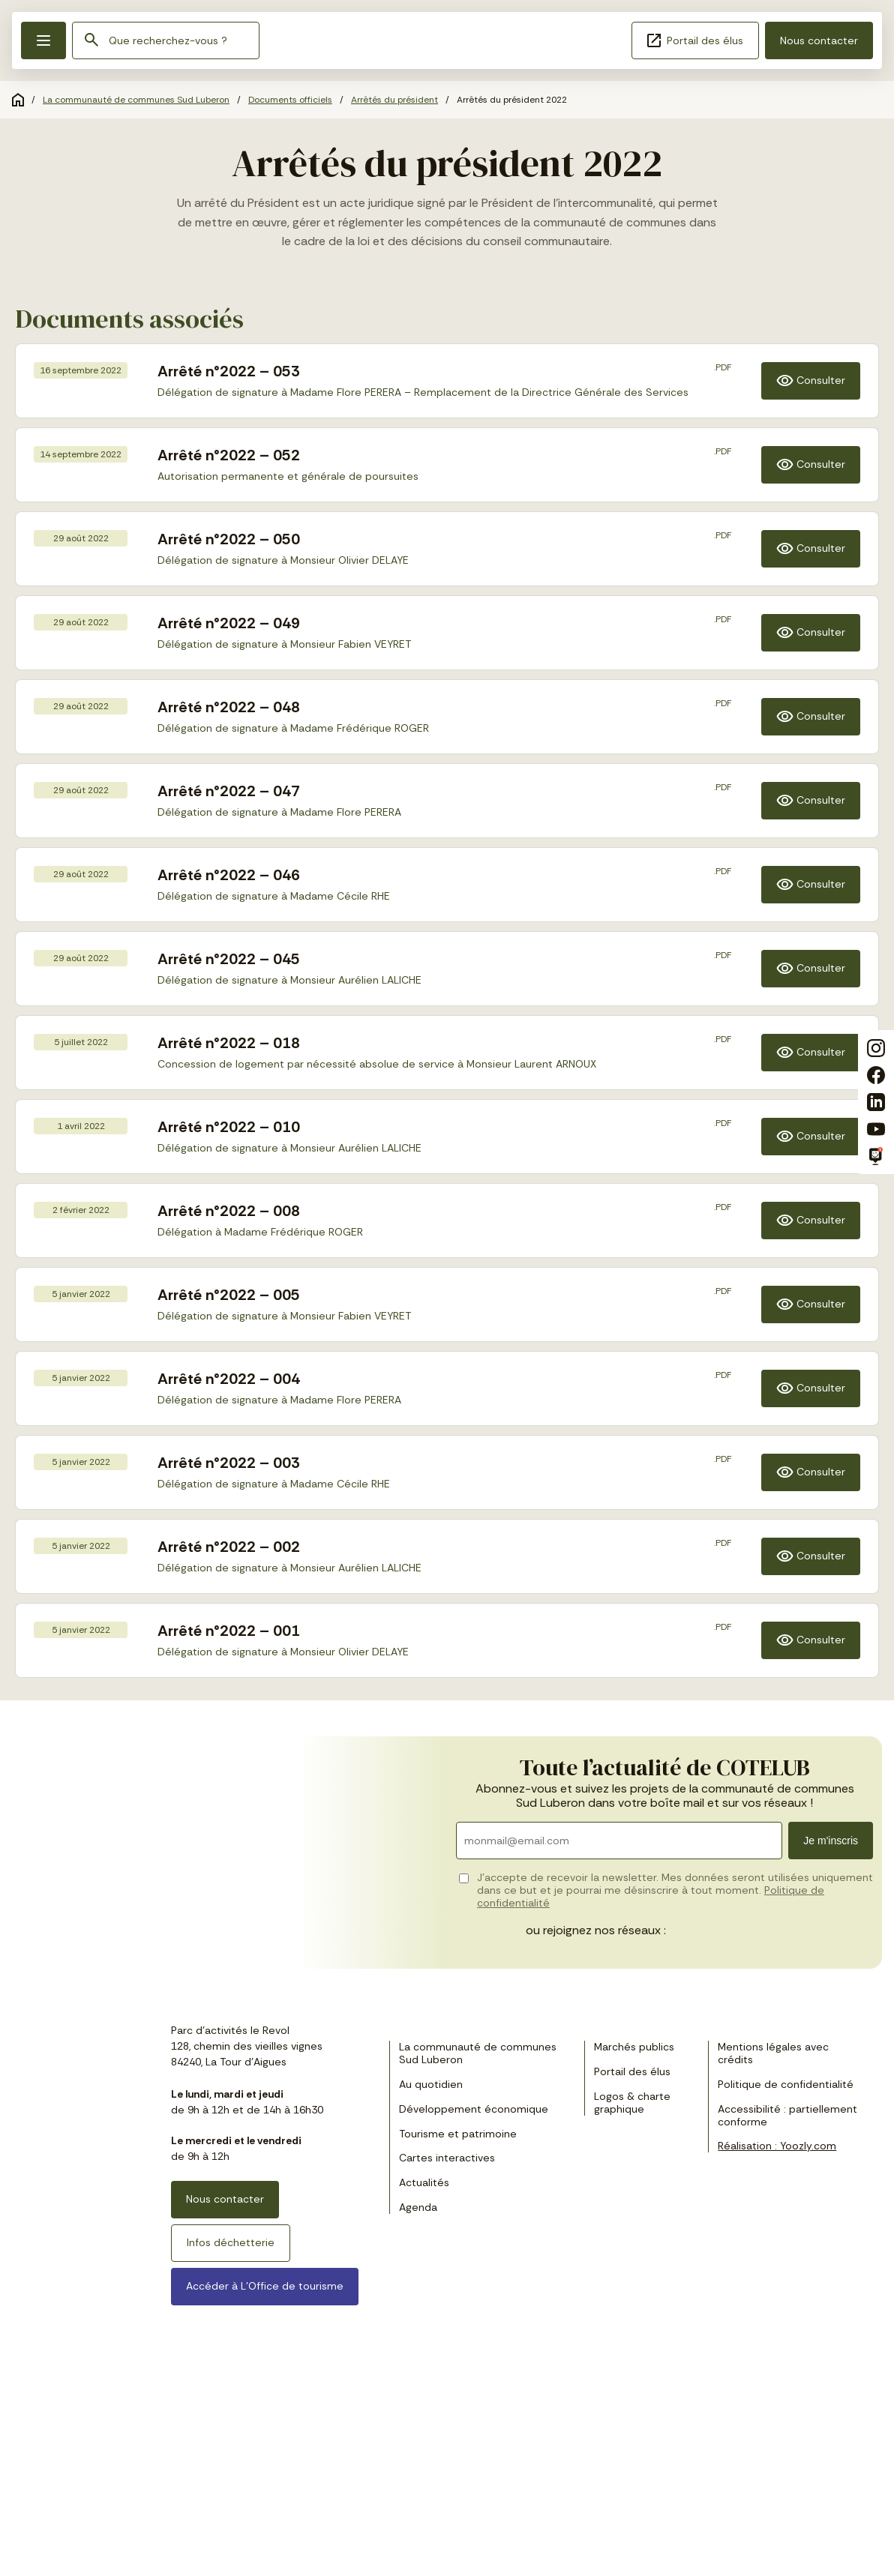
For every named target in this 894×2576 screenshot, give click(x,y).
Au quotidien (431, 2084)
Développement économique (473, 2109)
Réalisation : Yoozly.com (777, 2145)
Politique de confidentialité (786, 2084)
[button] (43, 40)
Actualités (424, 2182)
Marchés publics (634, 2046)
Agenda (418, 2207)
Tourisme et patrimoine (458, 2133)
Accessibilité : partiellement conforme (787, 2115)
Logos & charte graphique (632, 2102)
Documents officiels (290, 99)
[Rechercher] (91, 41)
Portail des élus (695, 40)
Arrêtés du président (394, 99)
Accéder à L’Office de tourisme (265, 2286)
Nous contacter (819, 40)
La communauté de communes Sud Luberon (136, 99)
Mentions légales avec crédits (773, 2053)
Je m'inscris (830, 1841)
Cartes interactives (447, 2157)
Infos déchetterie (230, 2242)
